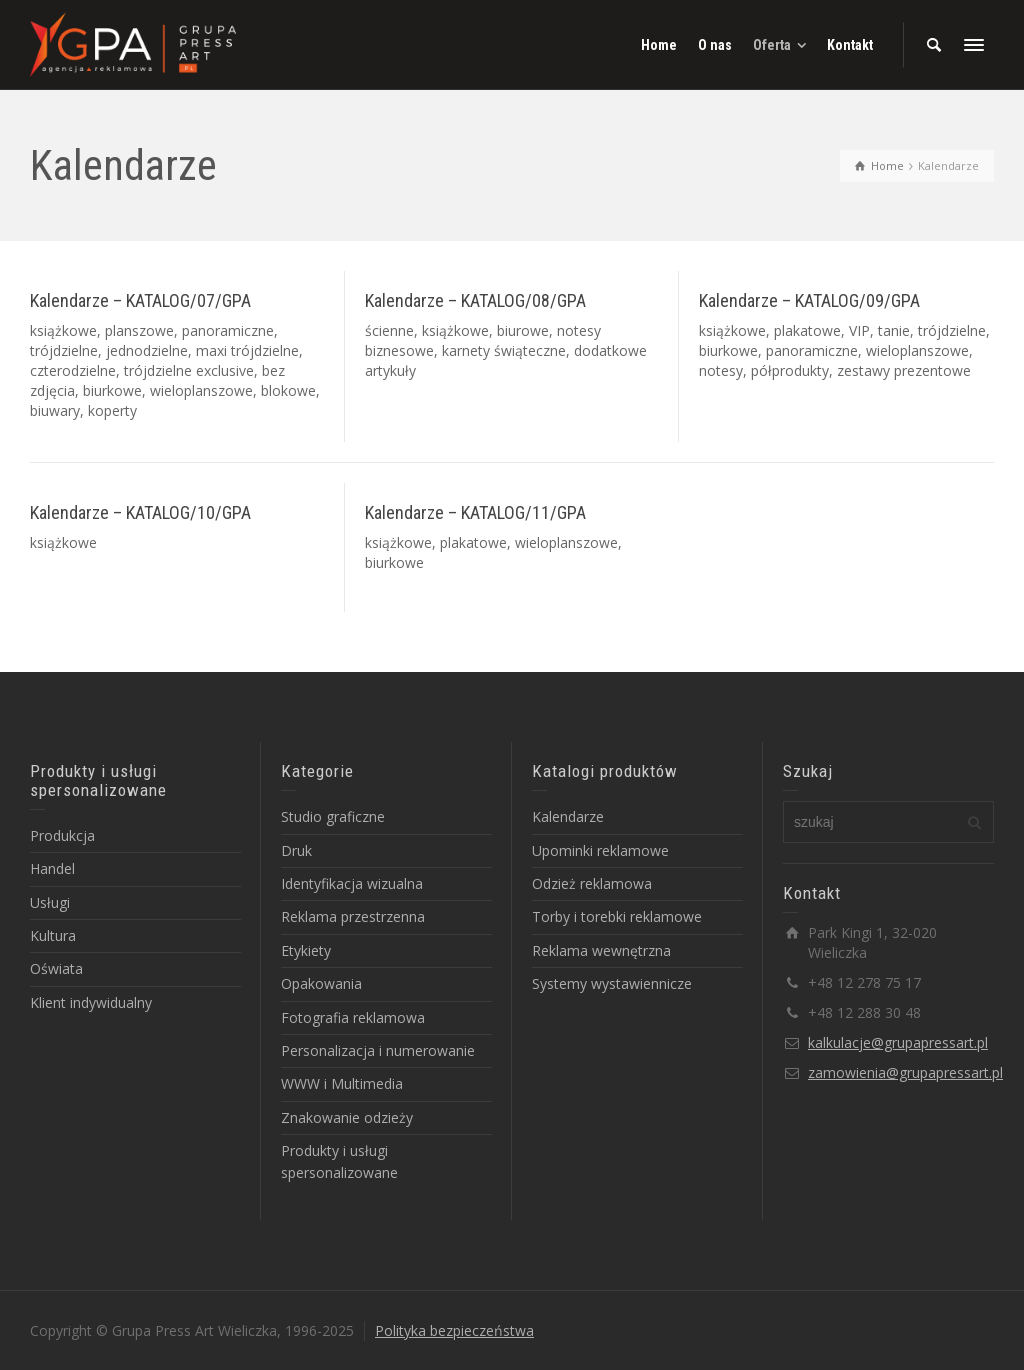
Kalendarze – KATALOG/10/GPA (140, 512)
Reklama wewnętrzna (601, 950)
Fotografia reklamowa (353, 1017)
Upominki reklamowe (600, 850)
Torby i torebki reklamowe (617, 916)
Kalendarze (568, 816)
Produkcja (62, 835)
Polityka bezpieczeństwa (454, 1330)
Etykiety (306, 950)
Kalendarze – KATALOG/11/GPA (475, 512)
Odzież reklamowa (592, 883)
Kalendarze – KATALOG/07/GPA (140, 300)
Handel (52, 868)
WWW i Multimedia (342, 1083)
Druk (296, 850)
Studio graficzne (333, 816)
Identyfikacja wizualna (352, 883)
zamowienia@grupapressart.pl (905, 1072)
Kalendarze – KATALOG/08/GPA (475, 300)
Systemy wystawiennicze (612, 983)
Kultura (53, 935)
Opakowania (321, 983)
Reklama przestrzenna (353, 916)
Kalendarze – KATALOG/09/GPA (809, 300)
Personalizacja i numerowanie (378, 1050)
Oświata (56, 968)
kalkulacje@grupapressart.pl (898, 1042)
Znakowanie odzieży (347, 1117)
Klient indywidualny (91, 1002)
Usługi (50, 902)
